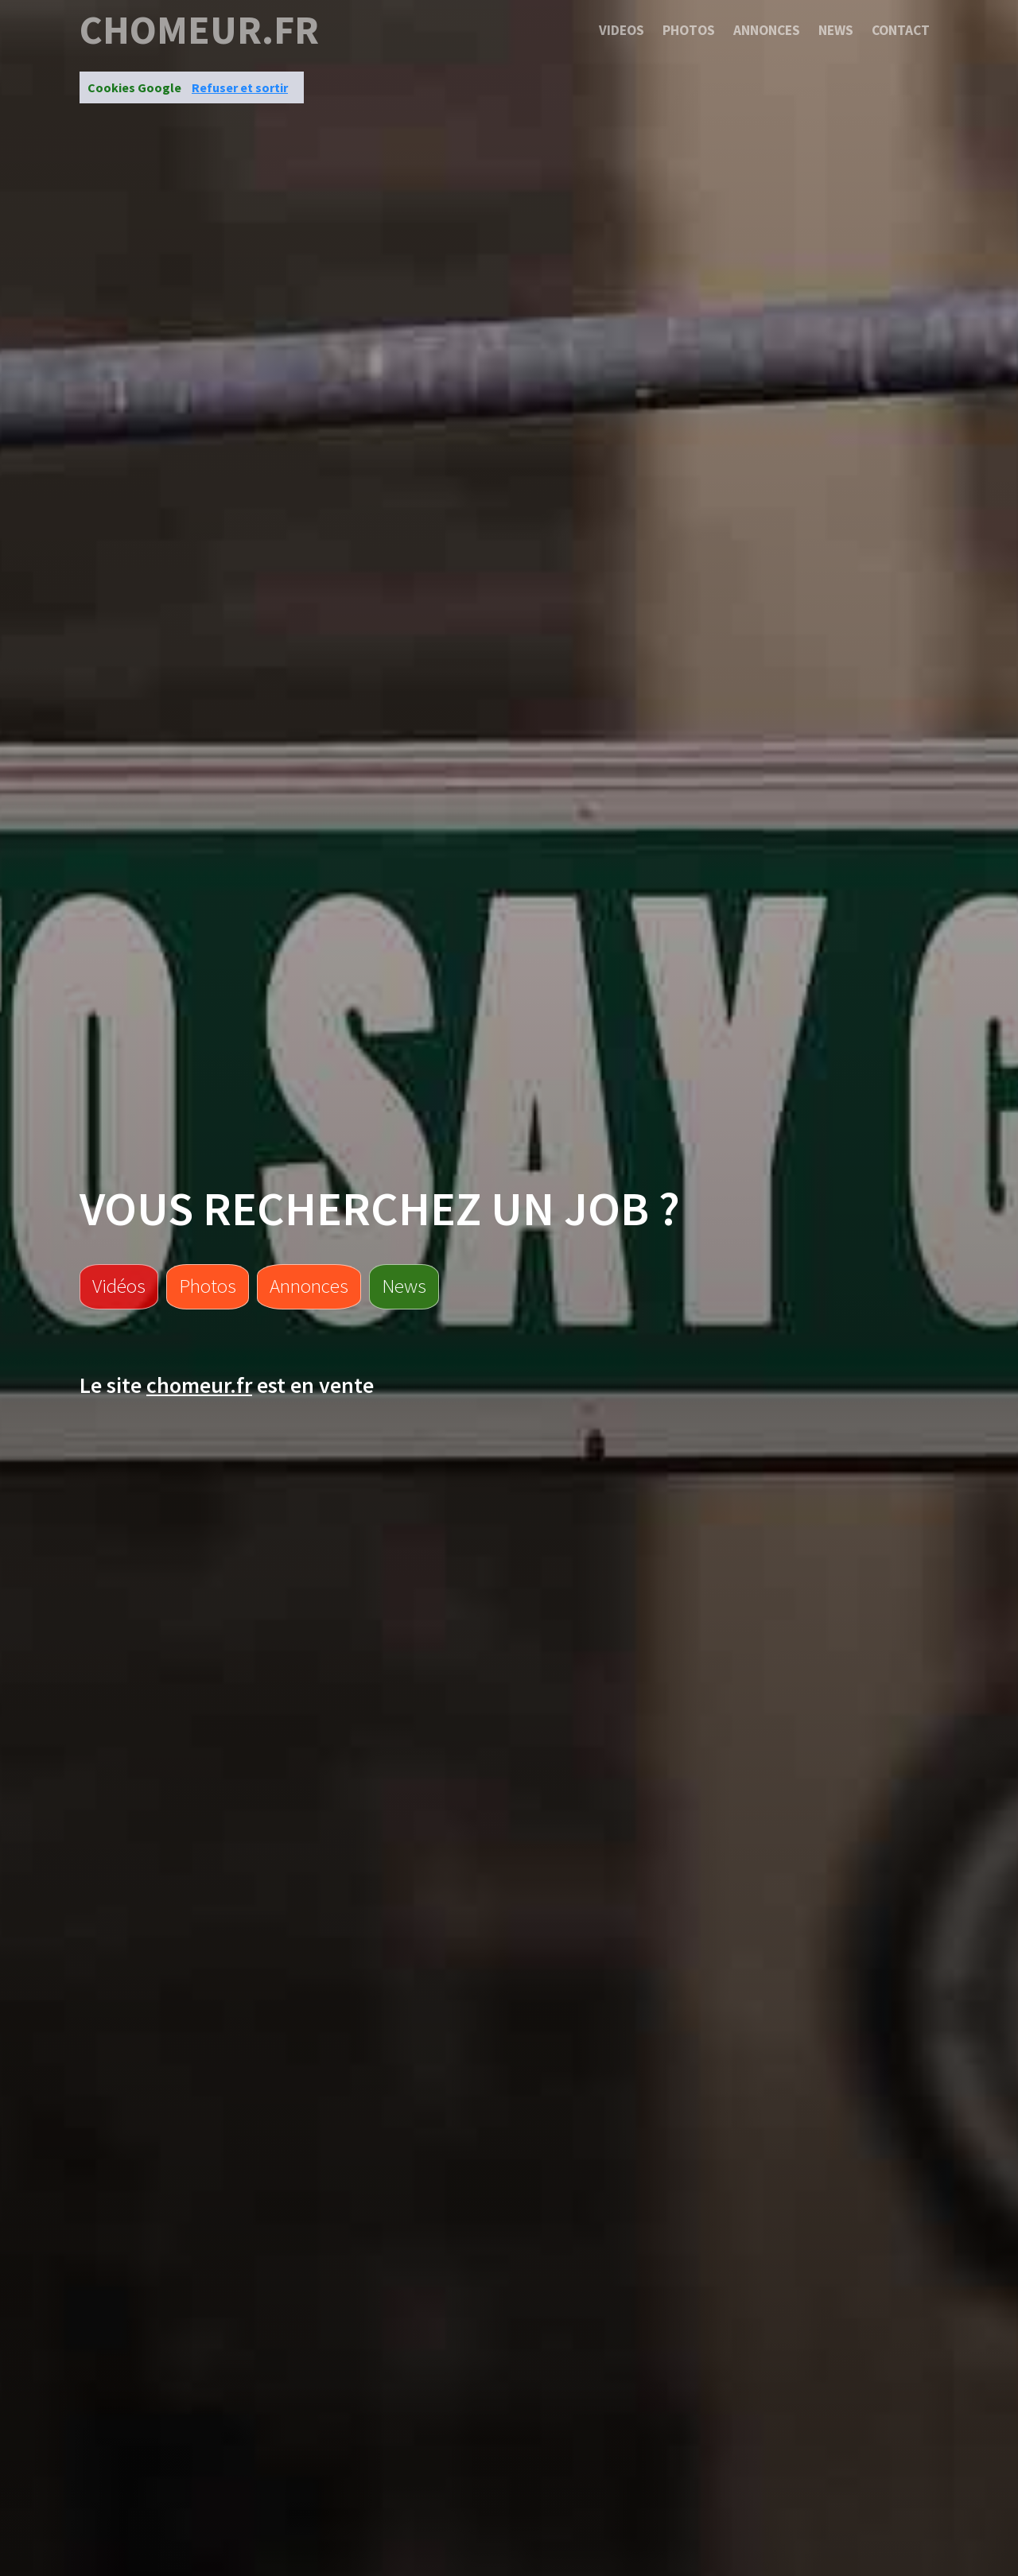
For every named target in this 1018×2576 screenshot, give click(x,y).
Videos (621, 30)
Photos (688, 30)
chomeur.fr (199, 30)
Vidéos (119, 1285)
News (835, 30)
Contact (901, 30)
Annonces (766, 30)
